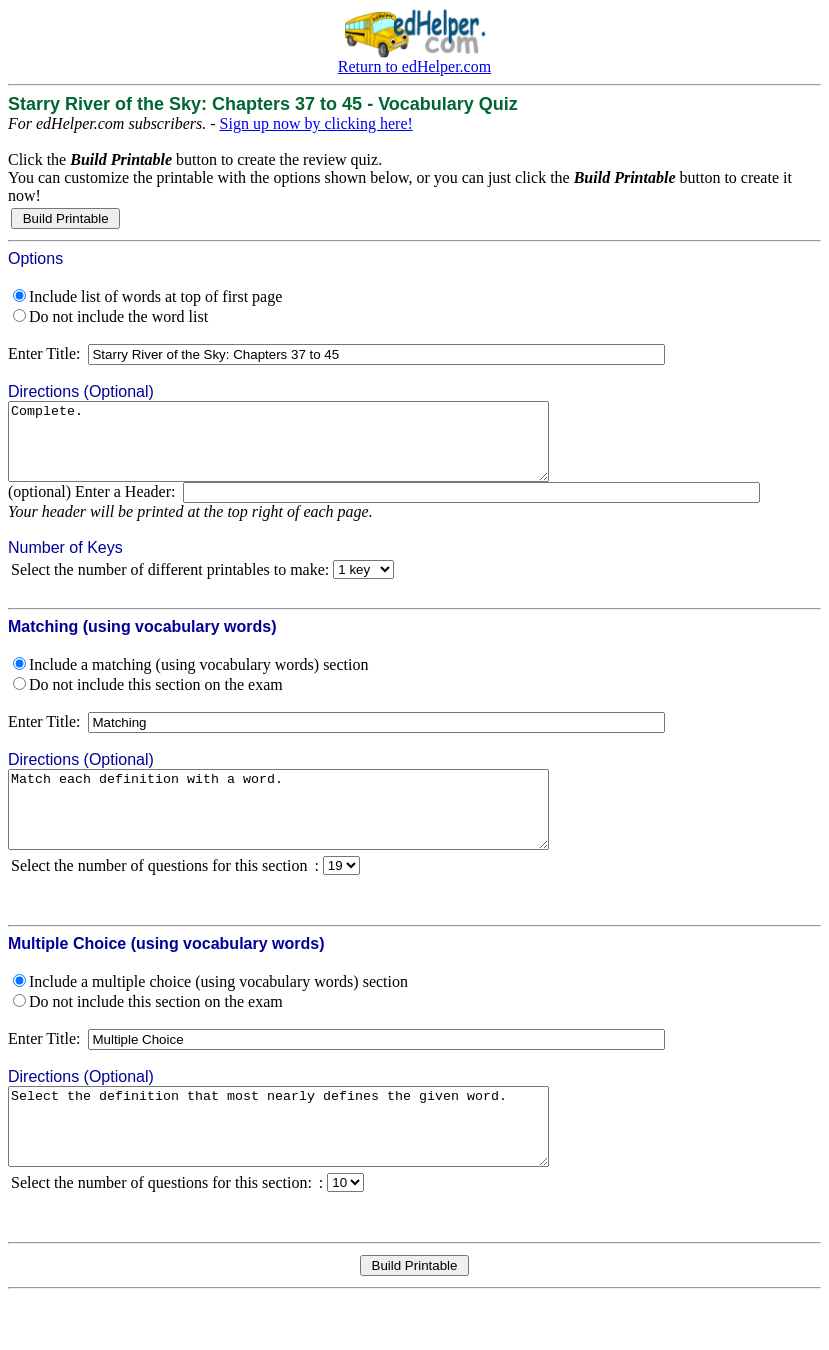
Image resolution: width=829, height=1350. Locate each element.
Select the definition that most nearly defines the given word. (311, 1164)
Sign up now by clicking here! (316, 123)
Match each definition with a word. (311, 832)
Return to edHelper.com (414, 66)
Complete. (311, 449)
